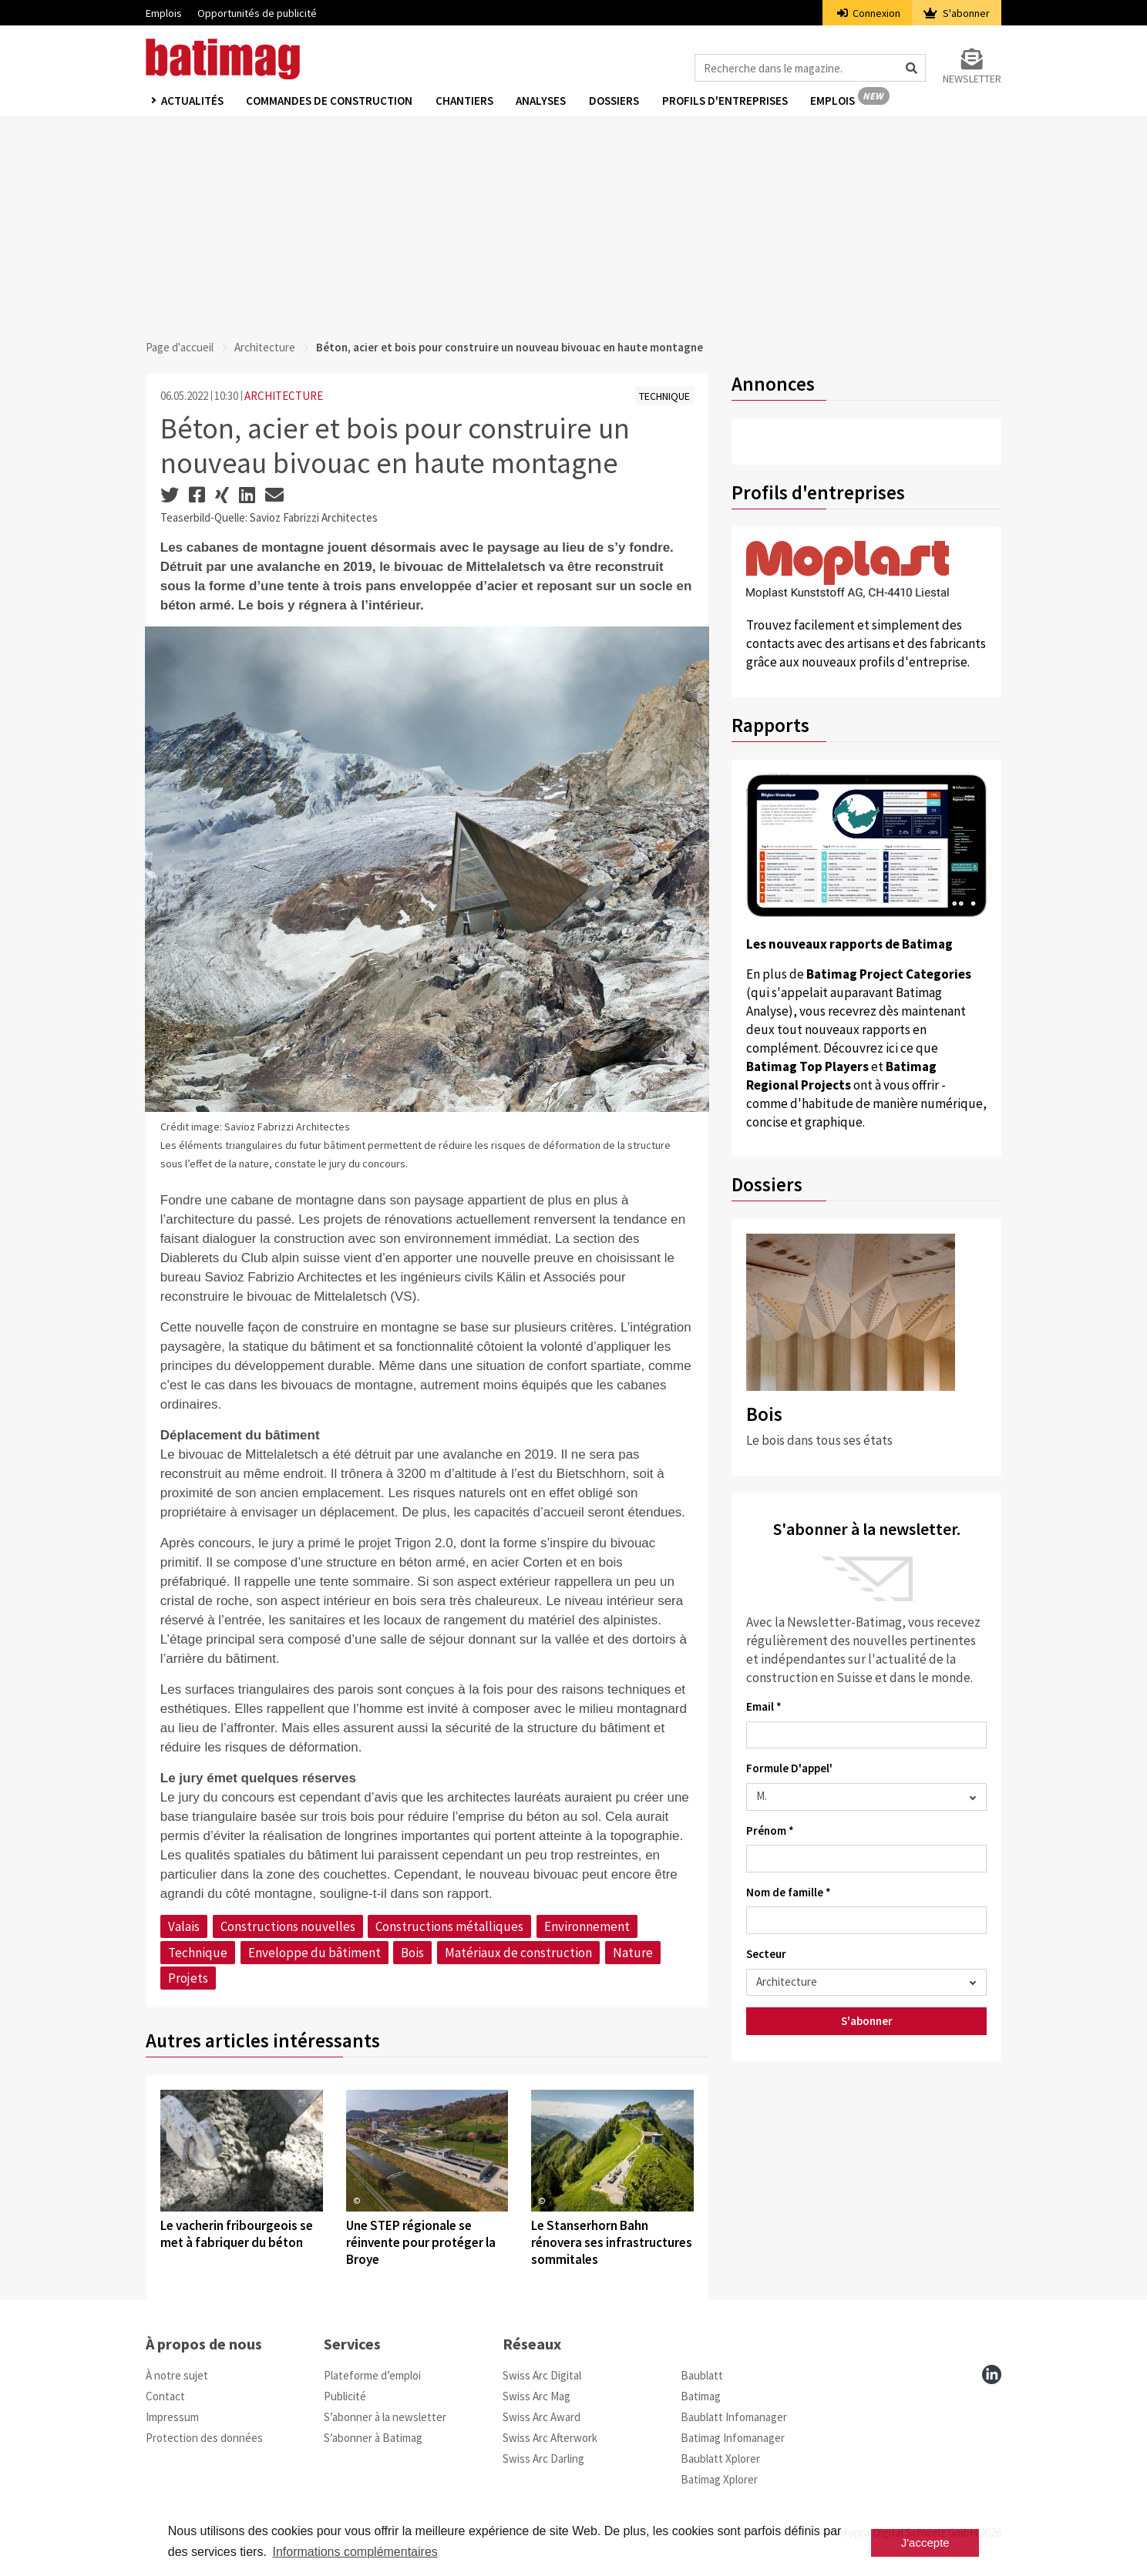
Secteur (766, 1953)
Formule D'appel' (789, 1768)
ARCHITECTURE (283, 395)
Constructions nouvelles (287, 1926)
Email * (764, 1706)
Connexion (869, 13)
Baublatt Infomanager (734, 2417)
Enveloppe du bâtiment (314, 1952)
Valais (184, 1926)
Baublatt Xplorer (720, 2458)
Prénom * (770, 1830)
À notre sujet (177, 2375)
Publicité (345, 2396)
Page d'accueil (180, 347)
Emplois (164, 13)
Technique (197, 1952)
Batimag (701, 2396)
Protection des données (204, 2437)
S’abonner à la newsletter (385, 2417)
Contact (165, 2396)
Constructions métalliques (449, 1926)
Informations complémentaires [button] (354, 2551)
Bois (412, 1952)
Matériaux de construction (518, 1952)
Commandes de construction (330, 101)
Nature (633, 1952)
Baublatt (702, 2375)
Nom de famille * (788, 1892)
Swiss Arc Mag (536, 2396)
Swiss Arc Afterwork (550, 2437)
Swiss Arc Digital (542, 2375)
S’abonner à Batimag (373, 2437)
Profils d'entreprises (726, 101)
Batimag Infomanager (733, 2437)
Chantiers (465, 101)
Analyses (542, 101)
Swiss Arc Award (541, 2417)
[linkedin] (991, 2374)
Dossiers (615, 101)
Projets (188, 1978)
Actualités (192, 101)
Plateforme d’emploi (372, 2375)
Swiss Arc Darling (543, 2458)
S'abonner (956, 13)
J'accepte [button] (925, 2542)
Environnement (587, 1926)
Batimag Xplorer (719, 2479)
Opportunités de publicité (257, 13)
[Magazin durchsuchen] (810, 68)
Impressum (172, 2417)
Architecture (264, 347)
